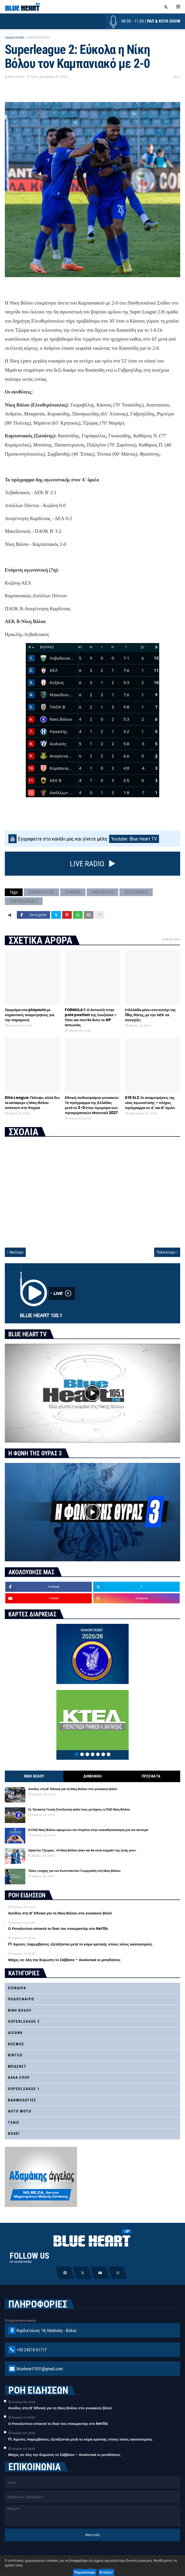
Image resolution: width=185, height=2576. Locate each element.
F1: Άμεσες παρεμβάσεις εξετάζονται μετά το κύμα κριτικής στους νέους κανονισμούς (80, 1944)
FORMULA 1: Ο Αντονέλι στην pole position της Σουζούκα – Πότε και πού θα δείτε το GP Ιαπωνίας (91, 1017)
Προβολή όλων (171, 939)
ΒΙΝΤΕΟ (15, 2055)
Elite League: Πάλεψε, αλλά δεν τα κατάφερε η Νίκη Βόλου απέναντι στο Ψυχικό (32, 1102)
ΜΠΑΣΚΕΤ (17, 2066)
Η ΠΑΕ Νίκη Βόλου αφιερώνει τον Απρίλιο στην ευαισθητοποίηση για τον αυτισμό (88, 1830)
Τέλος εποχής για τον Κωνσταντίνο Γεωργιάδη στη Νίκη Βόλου (74, 1871)
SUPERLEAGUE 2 (24, 901)
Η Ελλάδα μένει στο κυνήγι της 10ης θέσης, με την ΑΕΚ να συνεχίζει (150, 1014)
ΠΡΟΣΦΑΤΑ (151, 1776)
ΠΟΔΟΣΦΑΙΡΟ (136, 892)
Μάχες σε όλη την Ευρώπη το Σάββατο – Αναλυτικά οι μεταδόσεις (64, 1959)
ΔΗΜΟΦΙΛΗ (92, 1776)
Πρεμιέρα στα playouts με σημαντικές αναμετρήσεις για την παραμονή (29, 1014)
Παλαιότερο (166, 1252)
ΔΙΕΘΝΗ (15, 2033)
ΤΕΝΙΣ (14, 2122)
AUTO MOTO (20, 2111)
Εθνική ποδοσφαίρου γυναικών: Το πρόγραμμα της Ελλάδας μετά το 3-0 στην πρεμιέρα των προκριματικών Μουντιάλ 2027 (92, 1105)
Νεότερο (16, 1252)
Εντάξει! (106, 2572)
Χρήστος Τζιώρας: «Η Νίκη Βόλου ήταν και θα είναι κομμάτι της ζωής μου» (82, 1850)
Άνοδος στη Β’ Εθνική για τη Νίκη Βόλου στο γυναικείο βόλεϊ (72, 1789)
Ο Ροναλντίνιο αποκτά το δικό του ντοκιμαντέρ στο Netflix (58, 1928)
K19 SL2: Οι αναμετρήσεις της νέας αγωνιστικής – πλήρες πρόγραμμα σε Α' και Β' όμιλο (150, 1102)
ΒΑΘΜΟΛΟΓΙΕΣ (38, 37)
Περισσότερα (84, 2572)
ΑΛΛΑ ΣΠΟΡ (19, 2077)
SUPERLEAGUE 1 (24, 2089)
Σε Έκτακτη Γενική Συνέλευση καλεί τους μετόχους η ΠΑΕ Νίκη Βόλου (79, 1809)
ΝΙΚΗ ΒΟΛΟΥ (102, 892)
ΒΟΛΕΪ (14, 2133)
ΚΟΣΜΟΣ (16, 2044)
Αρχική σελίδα (14, 37)
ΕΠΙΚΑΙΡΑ (73, 892)
